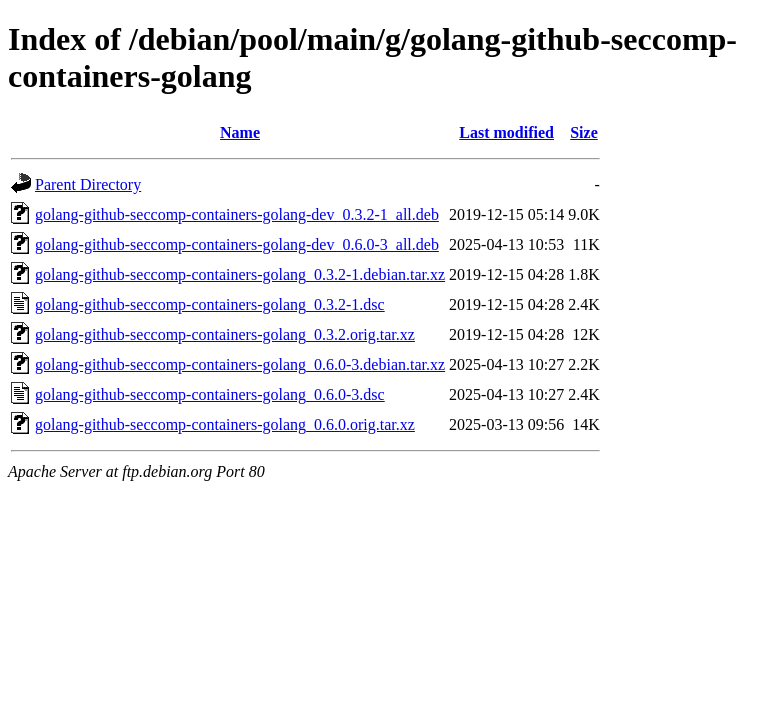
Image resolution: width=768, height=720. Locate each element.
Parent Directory (88, 184)
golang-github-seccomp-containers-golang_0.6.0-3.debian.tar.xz (240, 364)
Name (240, 132)
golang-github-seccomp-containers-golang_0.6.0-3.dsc (210, 394)
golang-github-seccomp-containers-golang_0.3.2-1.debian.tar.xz (240, 274)
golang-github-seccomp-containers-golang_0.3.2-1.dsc (210, 304)
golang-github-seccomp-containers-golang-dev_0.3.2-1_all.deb (237, 214)
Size (584, 132)
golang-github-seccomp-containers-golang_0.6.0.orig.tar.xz (225, 424)
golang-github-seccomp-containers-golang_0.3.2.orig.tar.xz (225, 334)
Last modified (506, 132)
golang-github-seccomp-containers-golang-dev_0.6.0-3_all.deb (237, 244)
